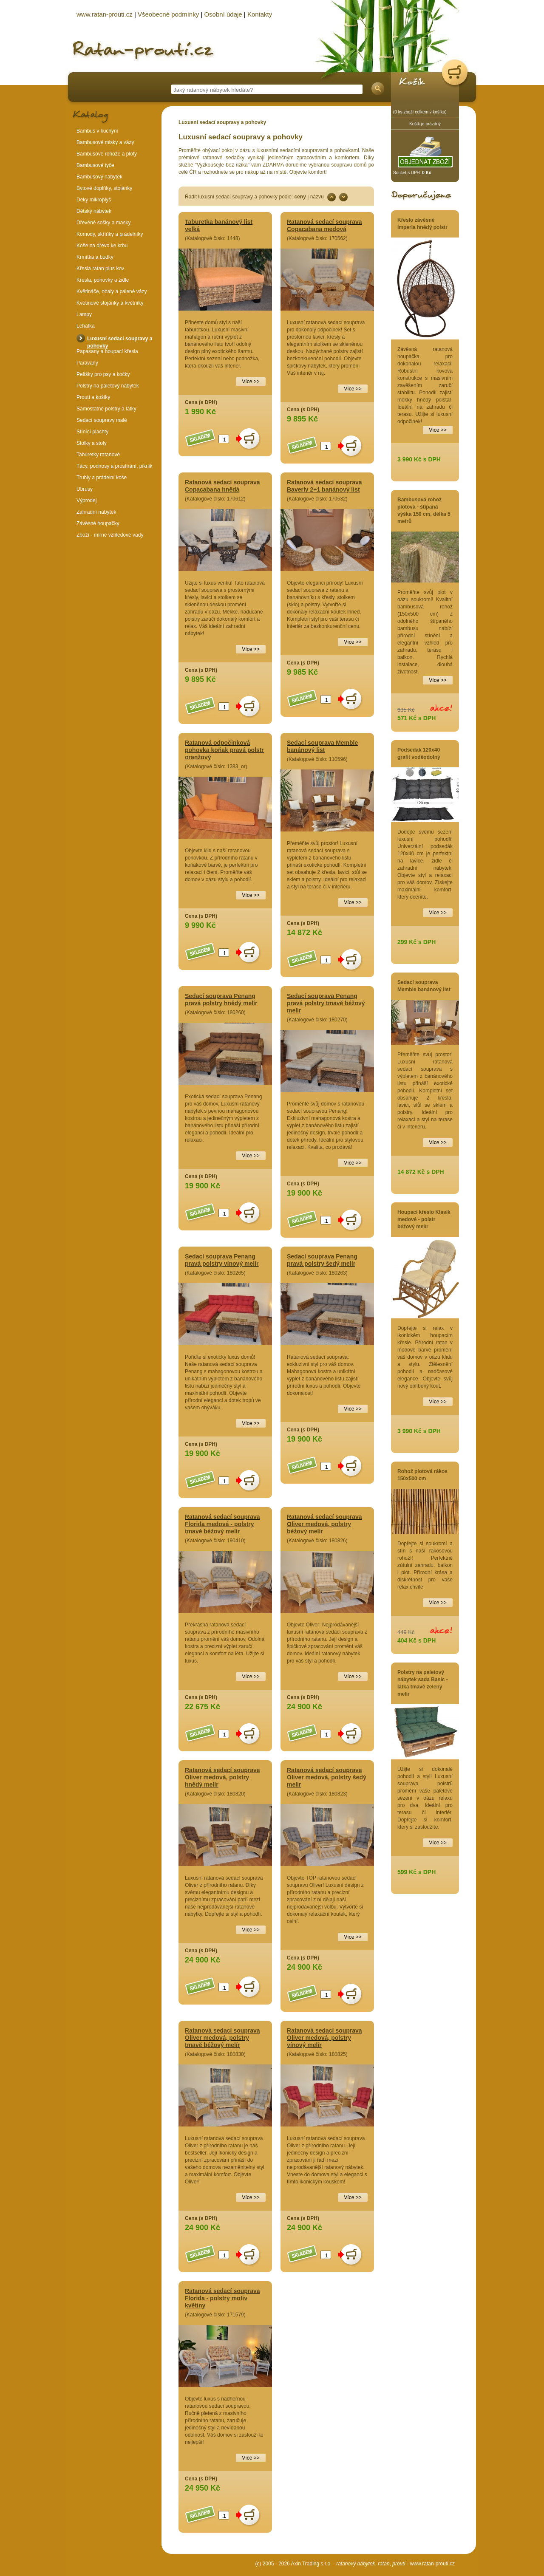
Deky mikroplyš (93, 200)
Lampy (84, 314)
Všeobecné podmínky (168, 14)
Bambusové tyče (95, 165)
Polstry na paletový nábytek (107, 386)
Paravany (87, 363)
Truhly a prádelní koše (101, 478)
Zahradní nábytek (96, 512)
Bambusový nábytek (99, 177)
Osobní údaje (223, 14)
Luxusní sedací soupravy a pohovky (222, 122)
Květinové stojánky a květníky (109, 303)
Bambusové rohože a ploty (106, 154)
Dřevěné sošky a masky (103, 223)
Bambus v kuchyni (97, 131)
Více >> (437, 430)
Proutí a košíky (93, 397)
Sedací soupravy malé (101, 420)
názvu (317, 197)
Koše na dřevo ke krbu (102, 246)
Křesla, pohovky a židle (102, 280)
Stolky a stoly (91, 443)
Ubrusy (84, 489)
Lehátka (85, 326)
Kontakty (259, 14)
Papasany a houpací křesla (107, 351)
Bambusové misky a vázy (105, 142)
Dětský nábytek (93, 211)
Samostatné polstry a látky (106, 409)
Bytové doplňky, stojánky (104, 188)
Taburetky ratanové (98, 455)
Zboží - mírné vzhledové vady (109, 535)
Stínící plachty (92, 432)
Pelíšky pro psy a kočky (103, 374)
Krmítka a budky (94, 257)
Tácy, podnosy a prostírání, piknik (114, 466)
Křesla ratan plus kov (100, 268)
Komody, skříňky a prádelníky (109, 234)
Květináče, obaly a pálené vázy (111, 291)
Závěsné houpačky (97, 523)
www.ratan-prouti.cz (432, 2564)
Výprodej (86, 500)
